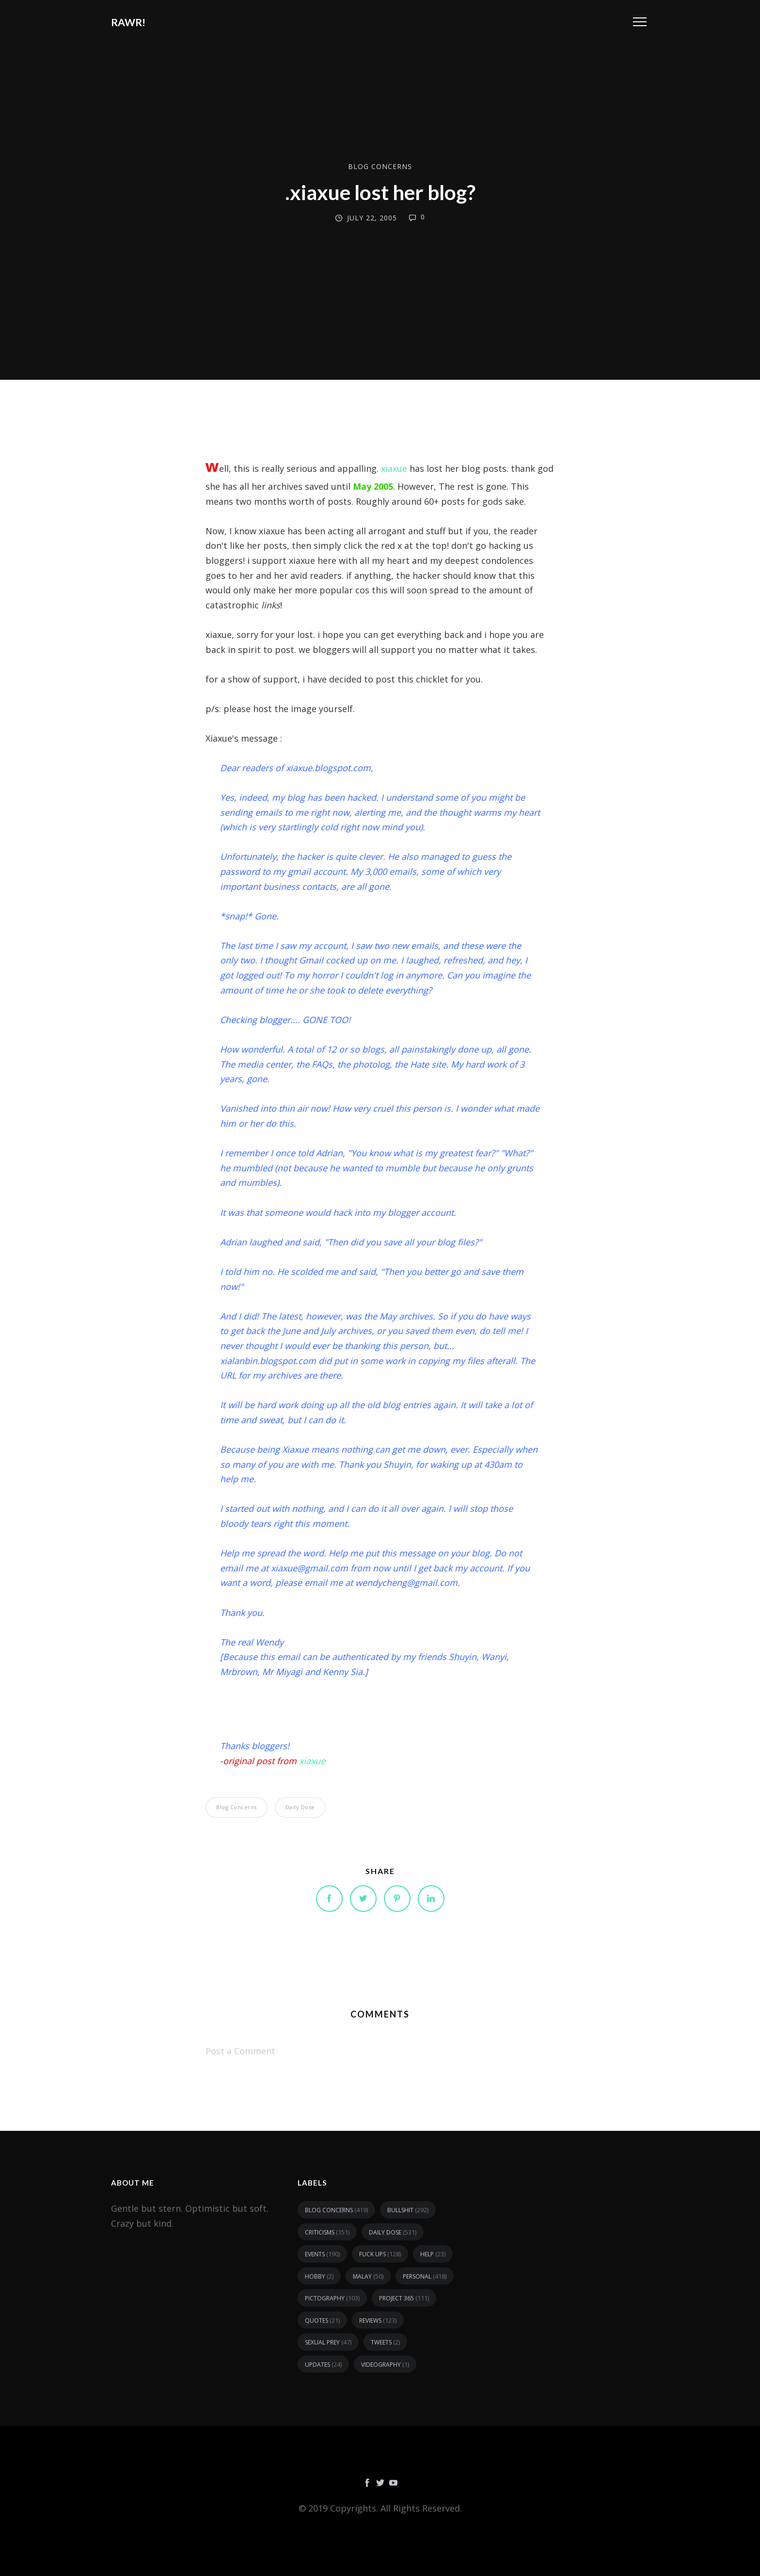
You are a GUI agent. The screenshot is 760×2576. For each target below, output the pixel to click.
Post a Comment (240, 2051)
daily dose (300, 1807)
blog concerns (380, 166)
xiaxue (395, 468)
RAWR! (128, 22)
